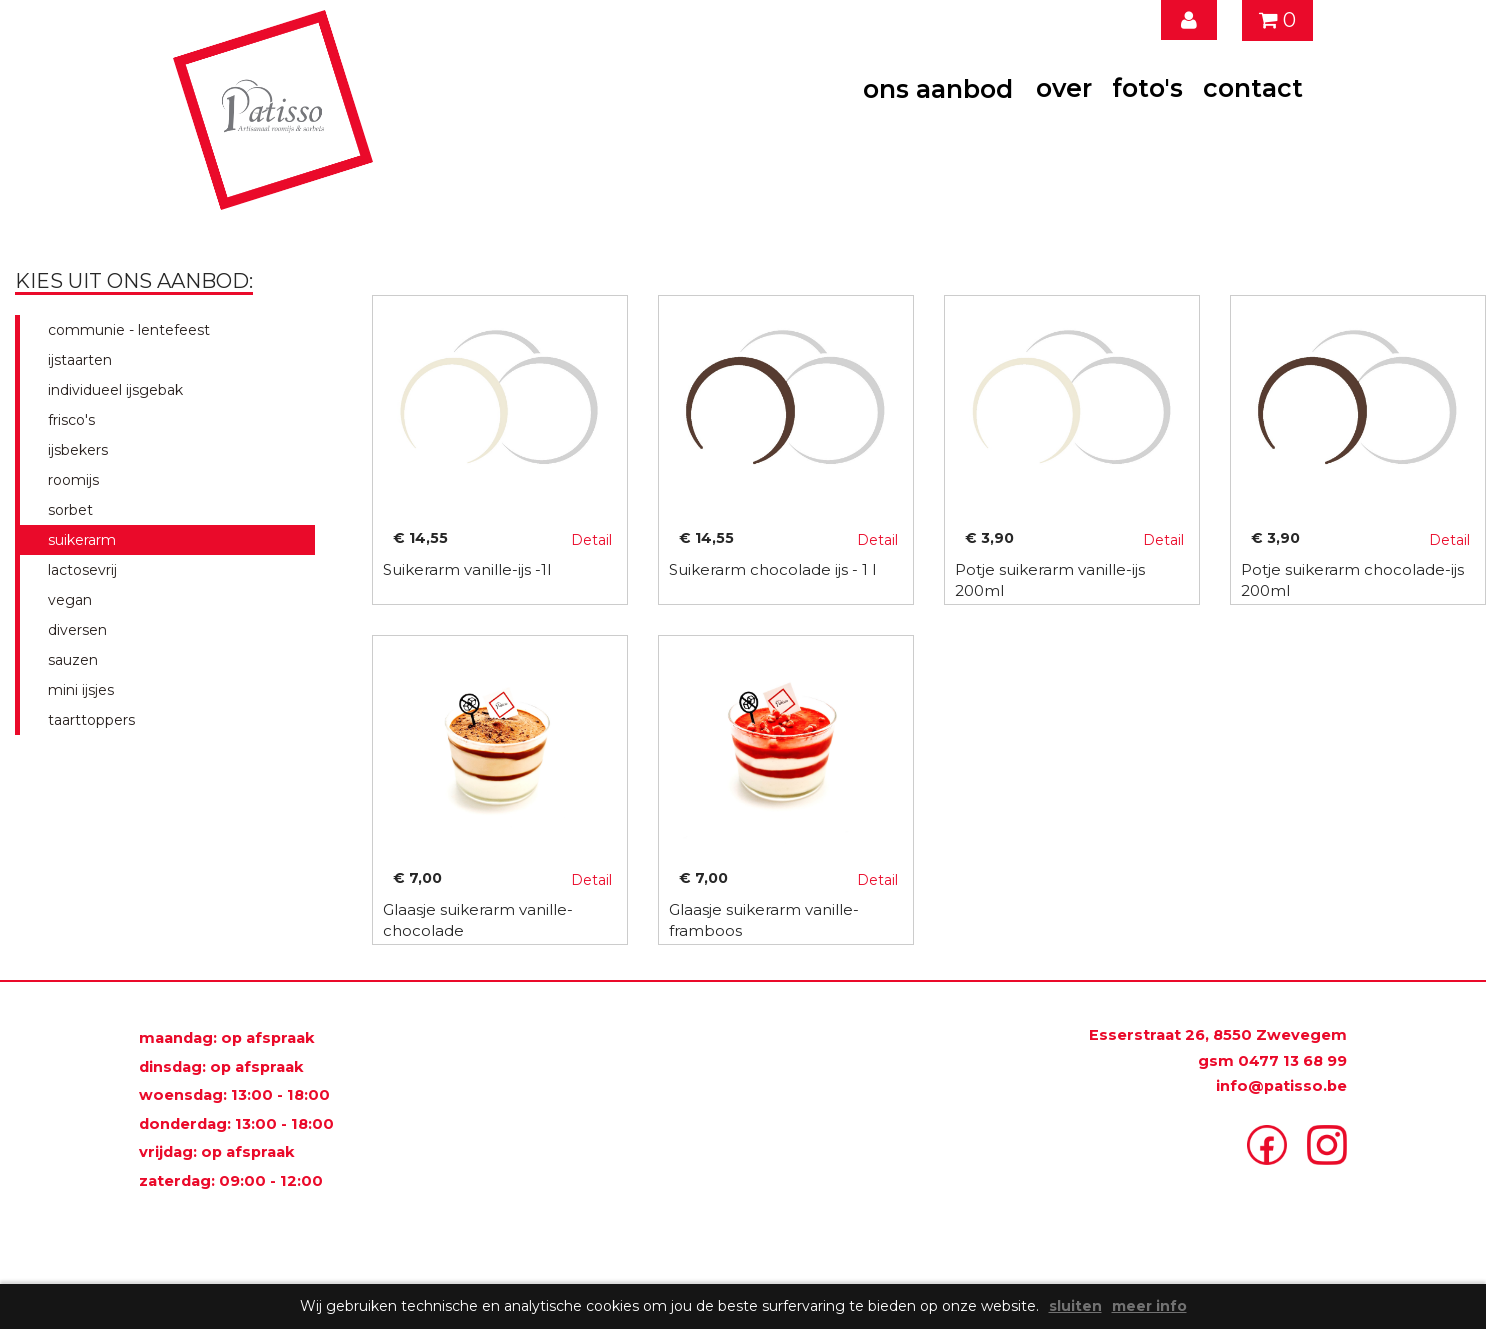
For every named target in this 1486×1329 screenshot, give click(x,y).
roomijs (69, 480)
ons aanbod (938, 89)
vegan (66, 600)
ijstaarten (76, 360)
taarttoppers (87, 720)
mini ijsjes (77, 690)
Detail (591, 540)
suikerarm (78, 540)
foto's (1147, 88)
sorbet (66, 510)
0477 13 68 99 (1292, 1061)
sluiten (1075, 1306)
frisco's (67, 420)
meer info (1149, 1306)
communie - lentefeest (125, 330)
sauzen (69, 660)
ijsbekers (74, 450)
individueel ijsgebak (111, 390)
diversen (73, 630)
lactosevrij (78, 570)
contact (1253, 88)
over (1064, 88)
